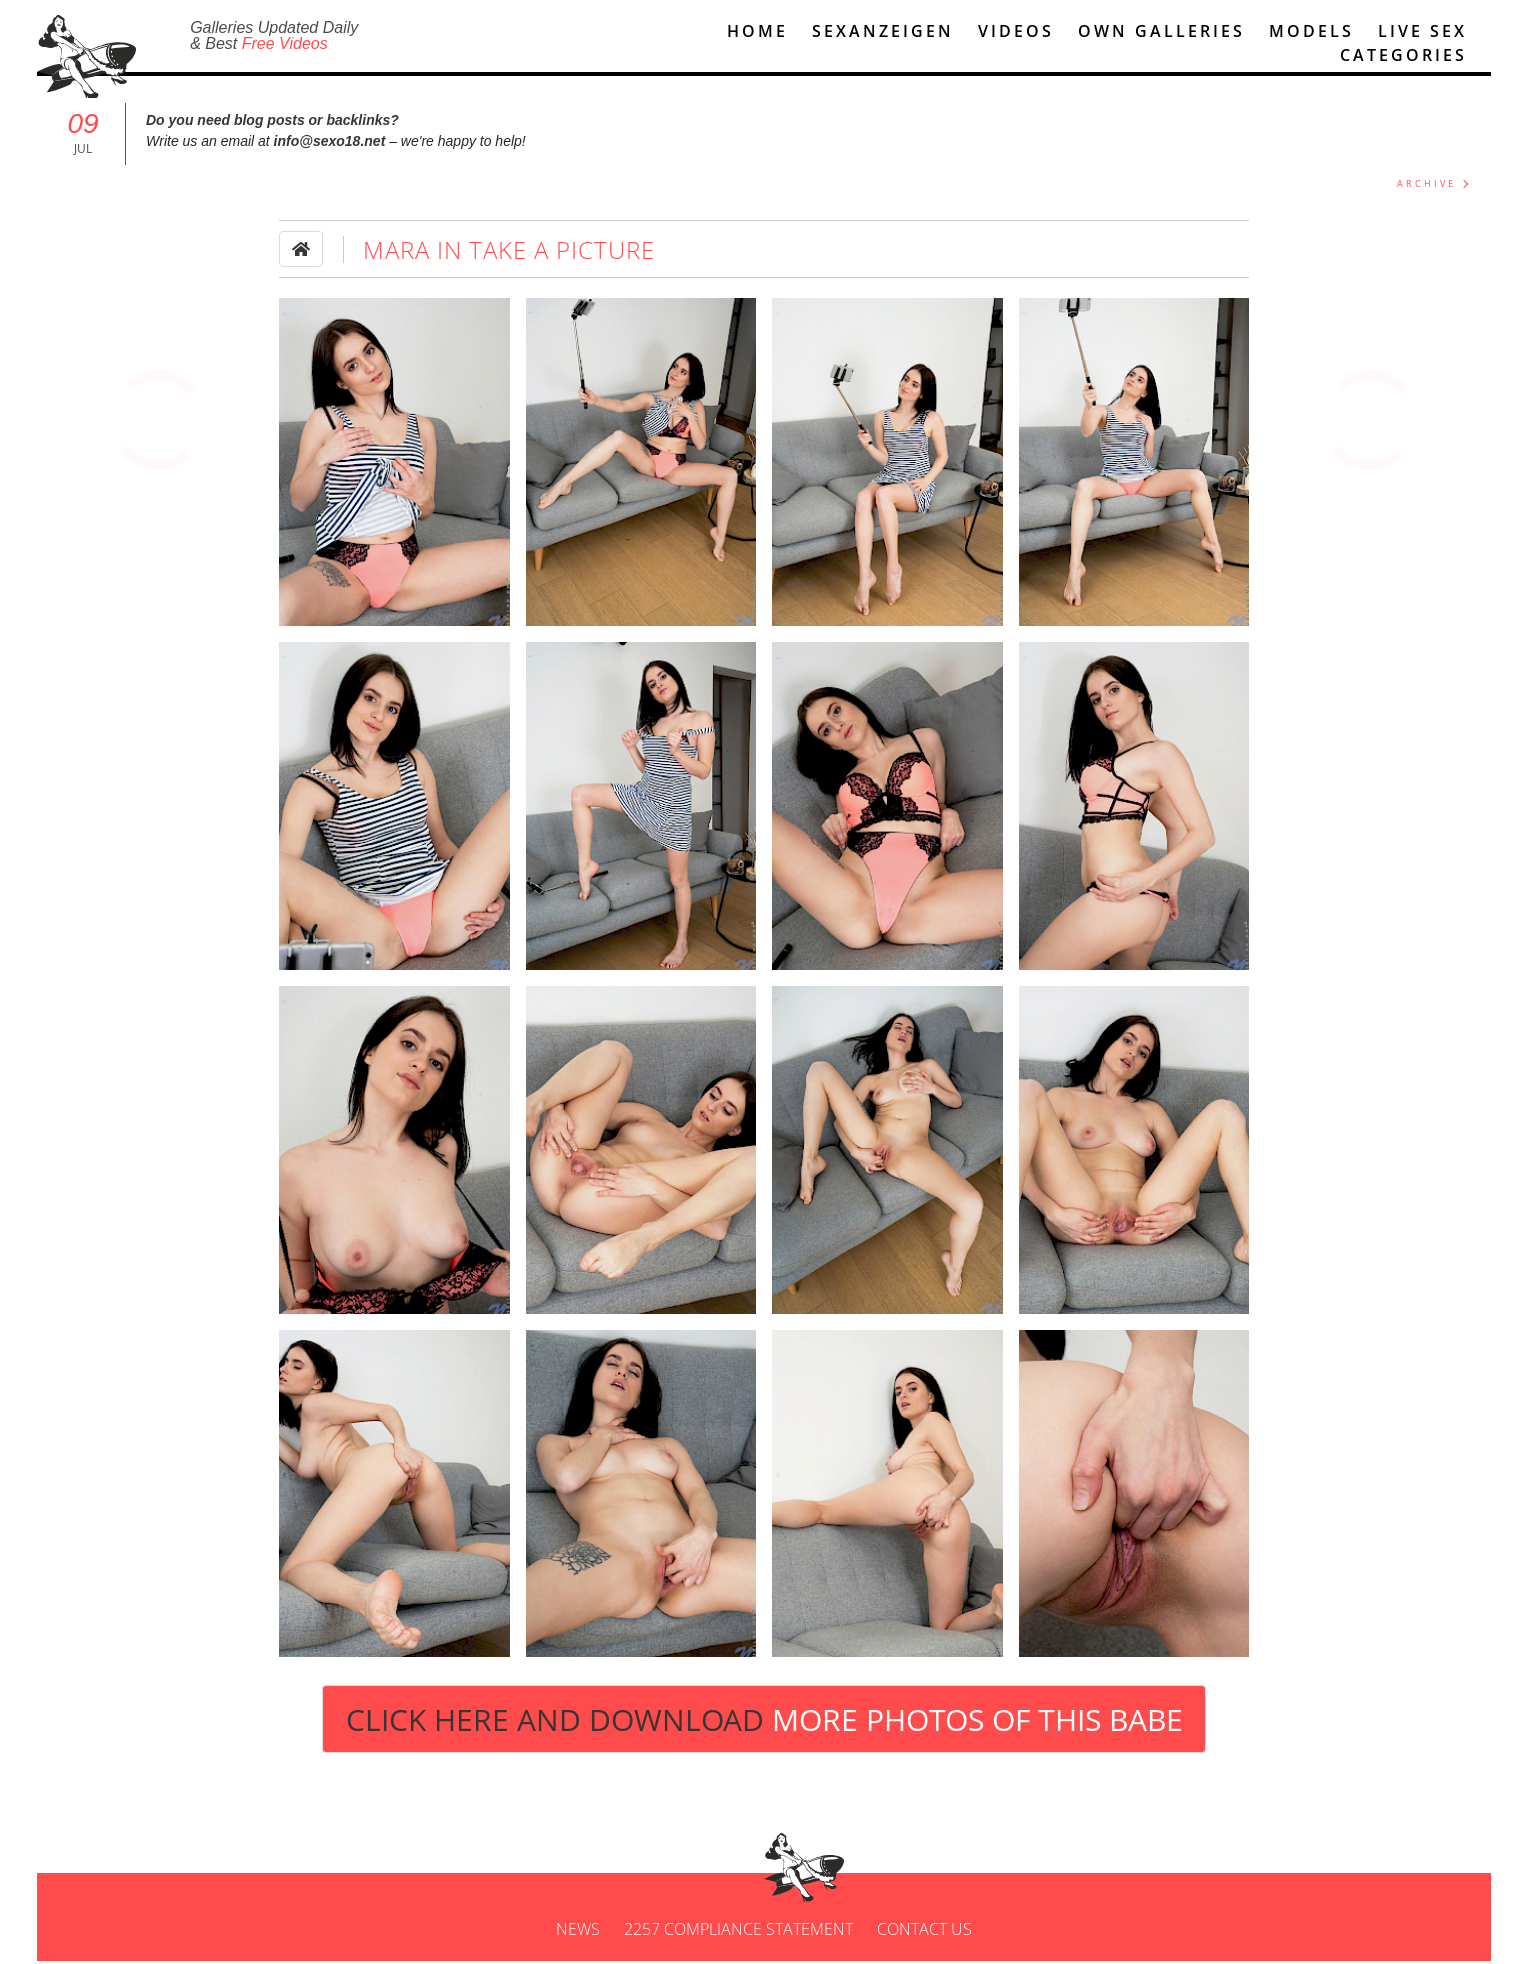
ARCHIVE (1426, 186)
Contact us (924, 1932)
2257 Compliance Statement (738, 1932)
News (578, 1932)
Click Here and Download (764, 1722)
